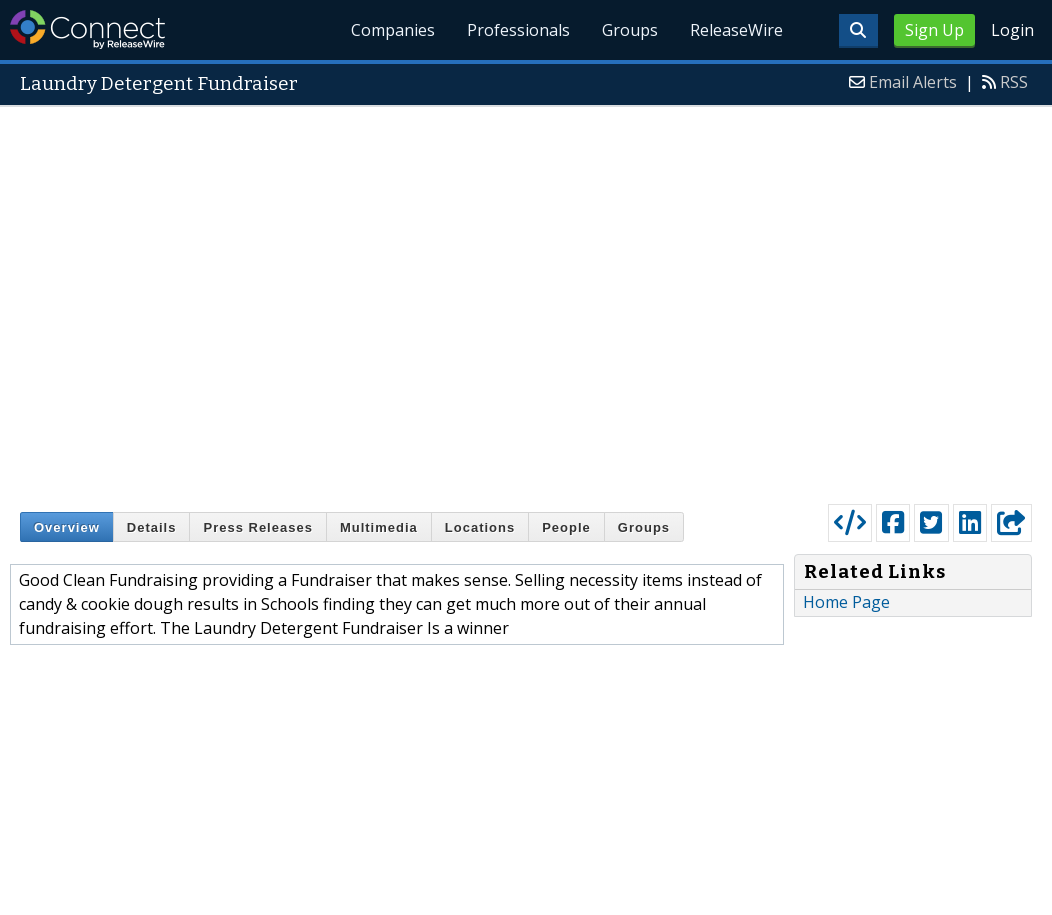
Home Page (846, 602)
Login (1012, 30)
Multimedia (379, 527)
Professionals (518, 30)
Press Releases (257, 527)
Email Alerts (913, 82)
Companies (393, 30)
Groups (630, 30)
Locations (480, 527)
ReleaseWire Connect (87, 29)
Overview (67, 527)
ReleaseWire (736, 30)
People (566, 527)
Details (152, 527)
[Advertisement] (239, 300)
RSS (1014, 82)
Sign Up (934, 30)
